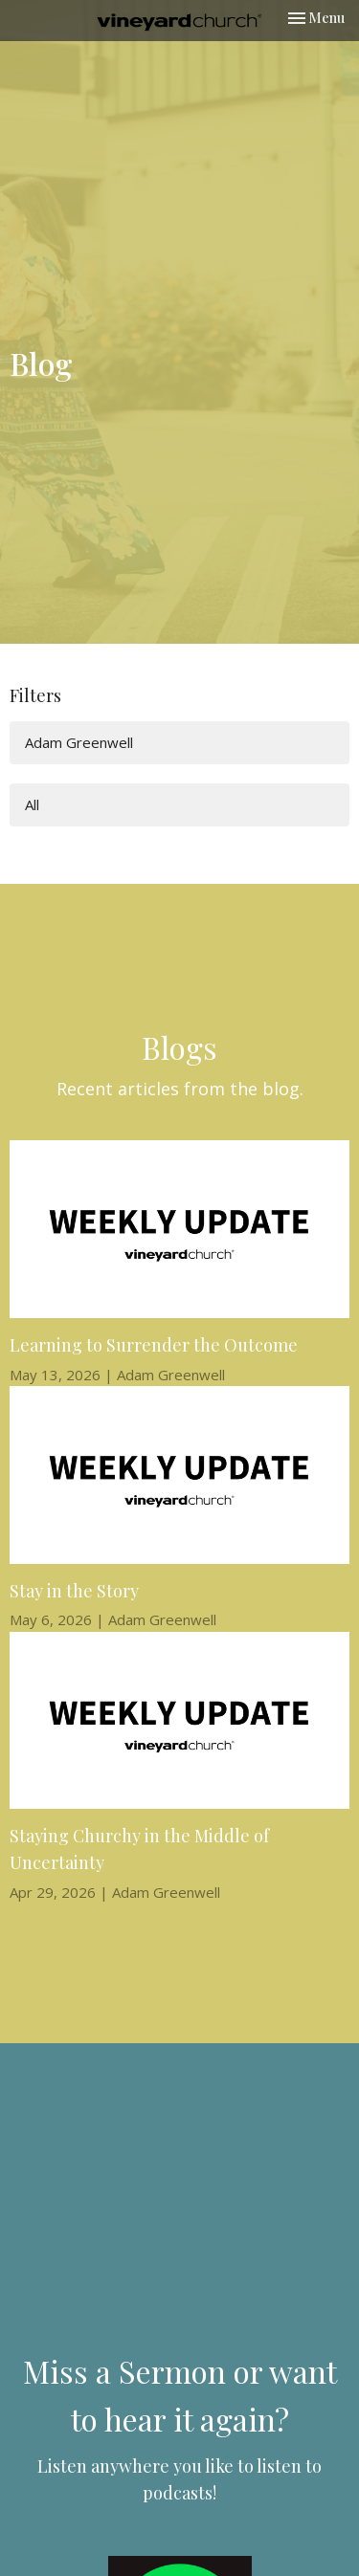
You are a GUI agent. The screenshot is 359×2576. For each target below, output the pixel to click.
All (32, 804)
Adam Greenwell (79, 742)
